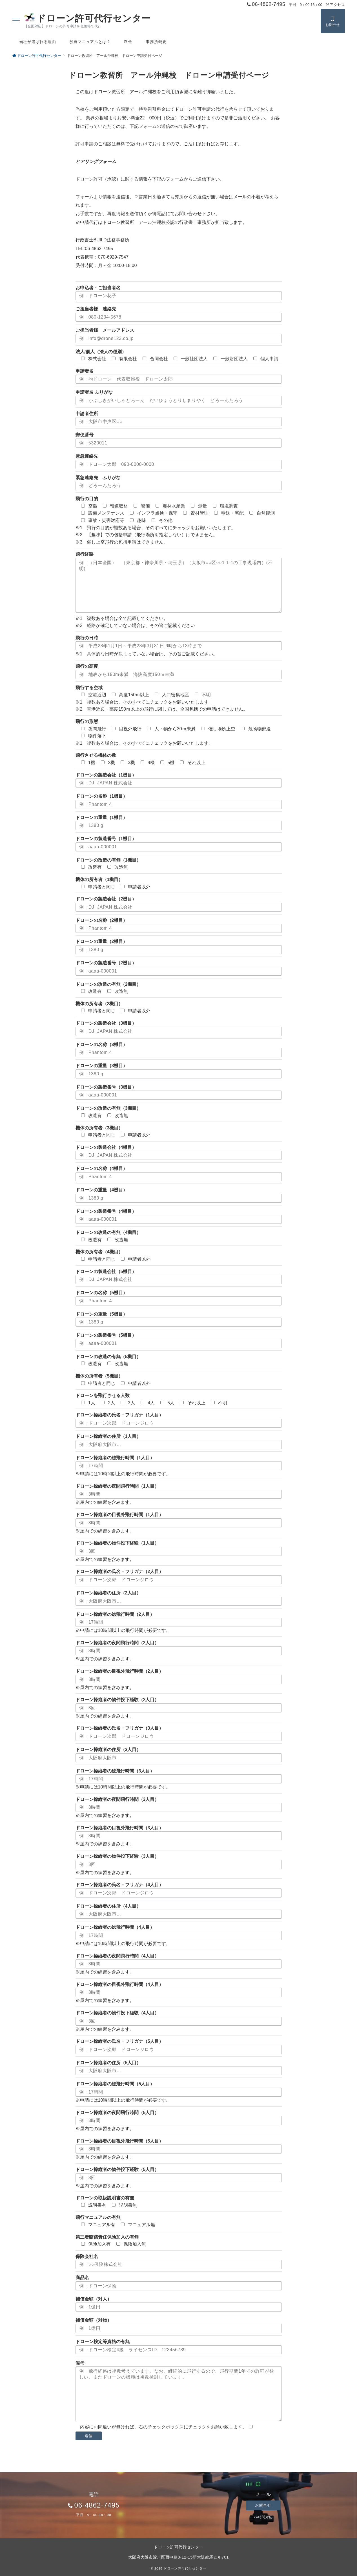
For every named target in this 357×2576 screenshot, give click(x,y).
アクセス (335, 5)
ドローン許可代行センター (87, 18)
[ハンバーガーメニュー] (16, 21)
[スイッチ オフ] (333, 21)
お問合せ (263, 2505)
